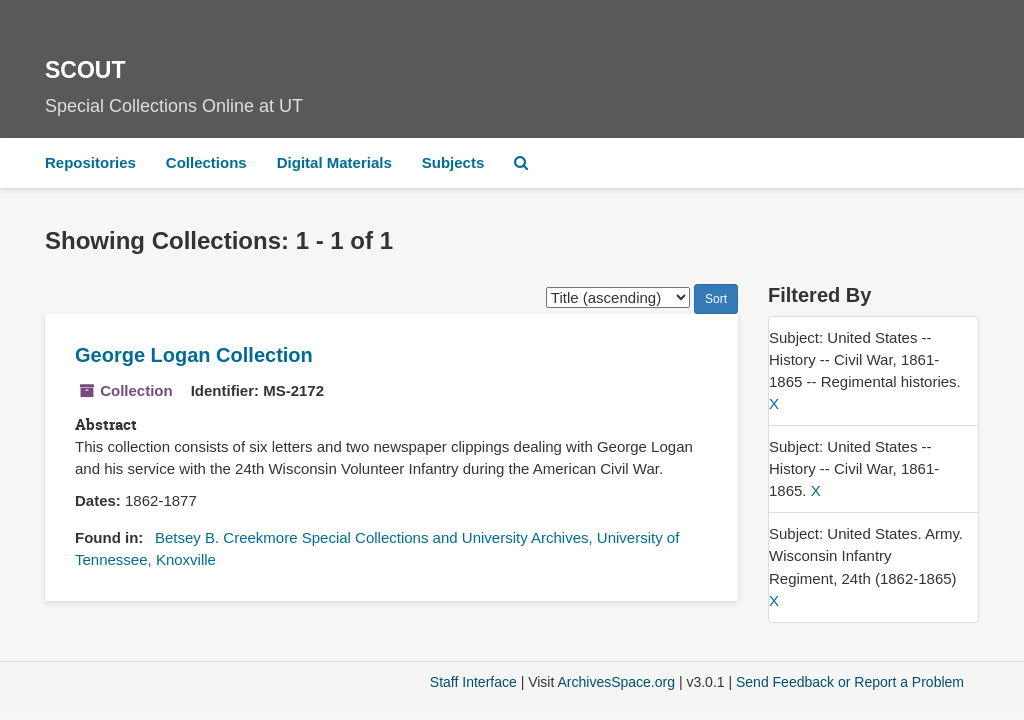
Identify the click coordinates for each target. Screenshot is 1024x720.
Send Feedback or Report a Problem (850, 682)
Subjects (453, 162)
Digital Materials (334, 162)
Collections (206, 162)
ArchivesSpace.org (616, 682)
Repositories (90, 162)
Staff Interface (473, 682)
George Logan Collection (194, 355)
